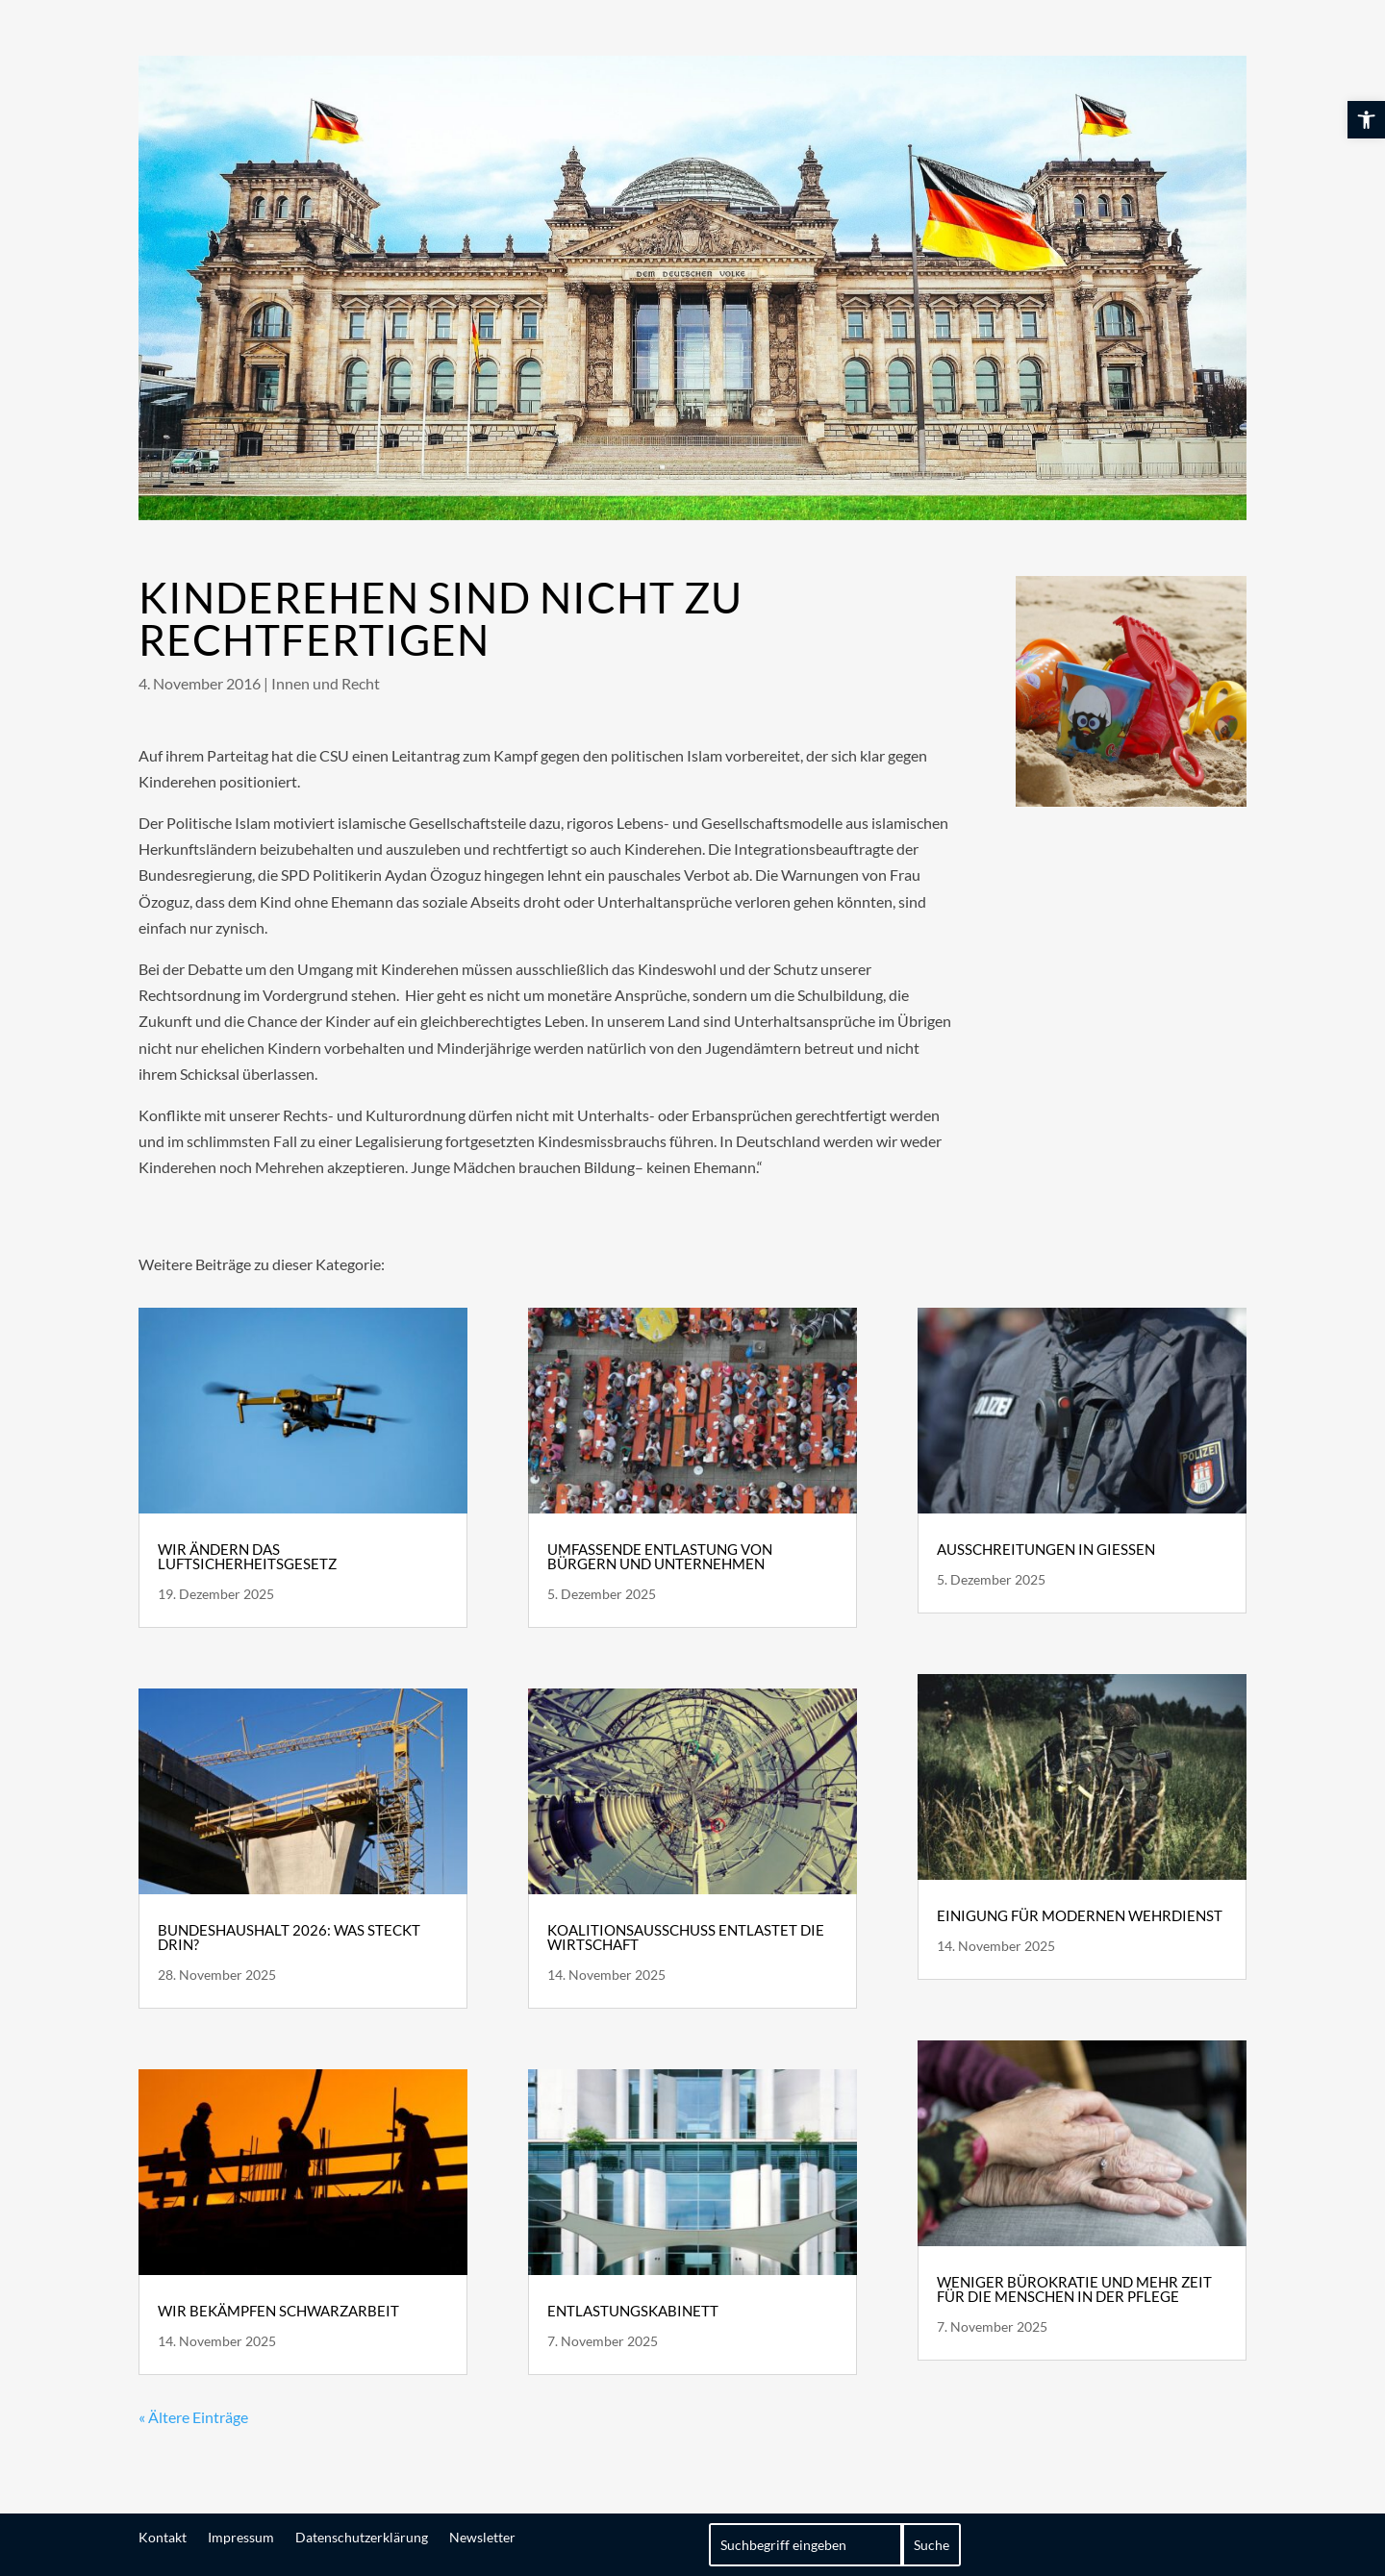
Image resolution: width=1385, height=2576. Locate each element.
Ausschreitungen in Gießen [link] (1046, 1549)
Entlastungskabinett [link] (632, 2310)
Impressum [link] (241, 2536)
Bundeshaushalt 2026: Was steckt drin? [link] (289, 1937)
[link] (1366, 119)
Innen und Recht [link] (325, 683)
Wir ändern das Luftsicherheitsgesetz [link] (247, 1556)
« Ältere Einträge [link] (193, 2417)
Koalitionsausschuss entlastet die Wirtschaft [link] (685, 1937)
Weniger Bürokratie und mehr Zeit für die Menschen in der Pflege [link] (1074, 2289)
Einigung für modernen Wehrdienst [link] (1079, 1915)
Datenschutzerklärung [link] (361, 2536)
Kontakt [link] (162, 2536)
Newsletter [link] (482, 2536)
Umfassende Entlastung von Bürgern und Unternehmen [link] (659, 1556)
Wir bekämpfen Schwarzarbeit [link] (278, 2310)
